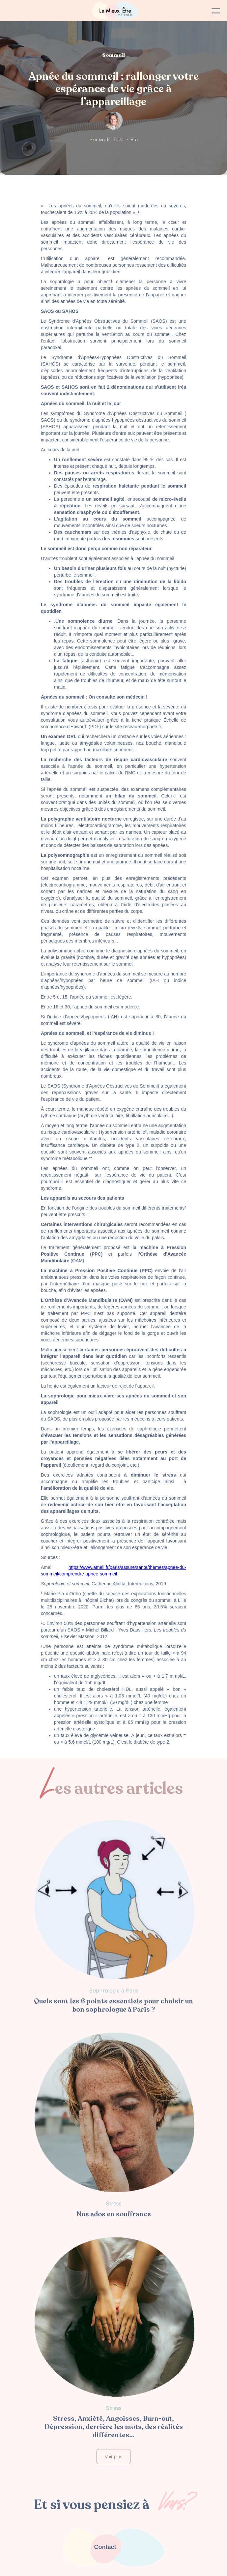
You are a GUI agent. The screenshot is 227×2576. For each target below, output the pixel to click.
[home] (113, 10)
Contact (105, 2547)
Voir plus (114, 2456)
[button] (215, 10)
